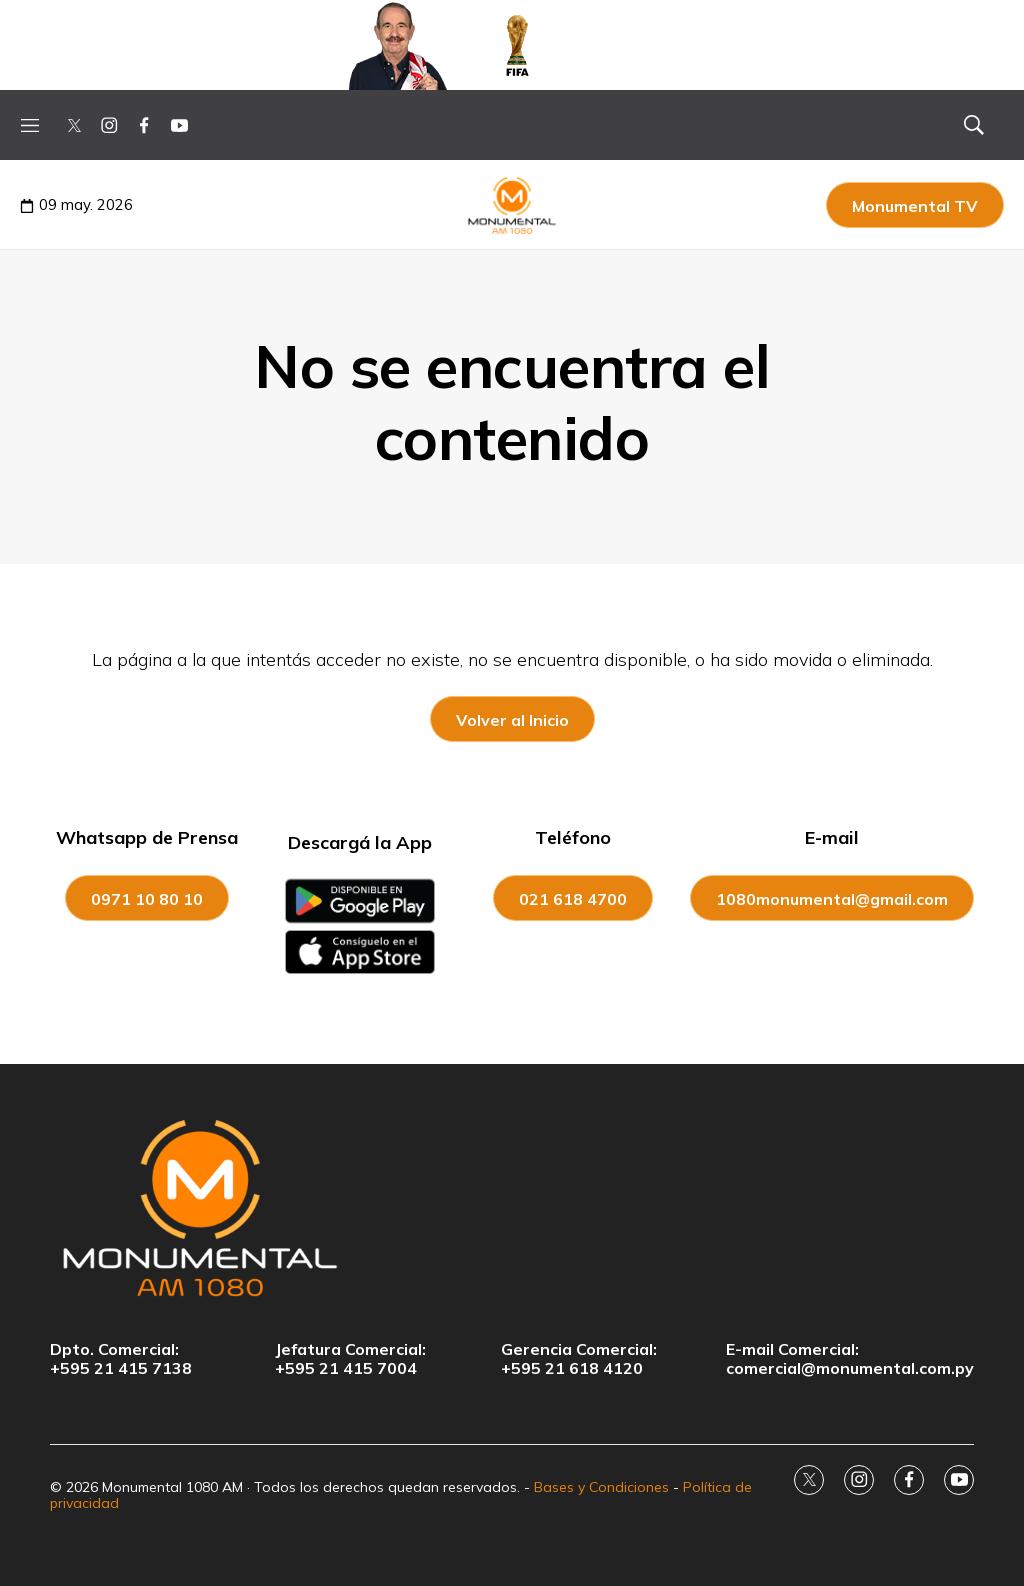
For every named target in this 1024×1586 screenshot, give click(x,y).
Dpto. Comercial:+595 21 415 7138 (121, 1359)
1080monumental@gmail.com (832, 899)
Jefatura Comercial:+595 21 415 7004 (350, 1359)
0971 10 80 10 (147, 899)
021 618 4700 (573, 899)
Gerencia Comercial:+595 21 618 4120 (579, 1359)
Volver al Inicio (512, 720)
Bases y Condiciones (601, 1487)
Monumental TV (915, 206)
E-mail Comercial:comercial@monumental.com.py (850, 1359)
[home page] (512, 1207)
